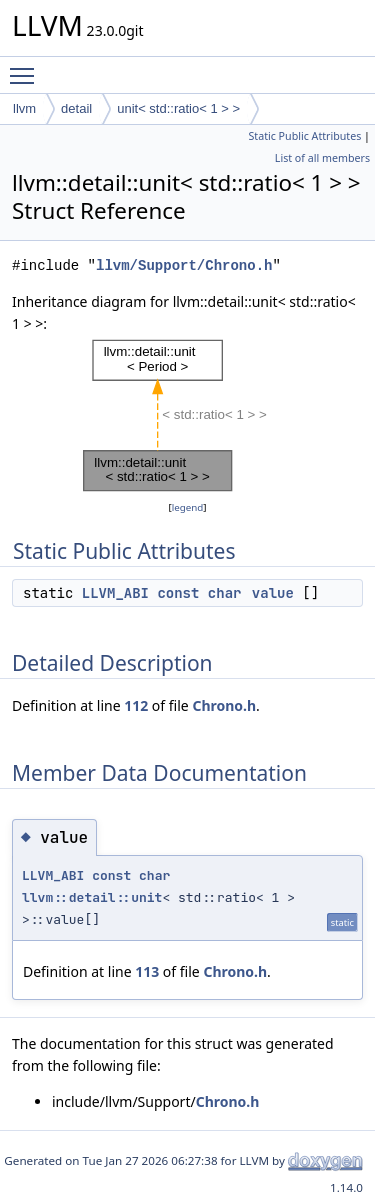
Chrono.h (224, 705)
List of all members (322, 158)
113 (147, 971)
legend (188, 507)
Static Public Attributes (304, 136)
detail (76, 108)
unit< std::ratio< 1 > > (178, 108)
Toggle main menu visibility (27, 67)
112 (136, 705)
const (178, 593)
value (273, 593)
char (225, 593)
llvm (24, 108)
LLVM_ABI (115, 593)
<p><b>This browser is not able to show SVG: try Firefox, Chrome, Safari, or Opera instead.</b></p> (188, 416)
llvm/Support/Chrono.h (184, 265)
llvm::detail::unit (92, 897)
